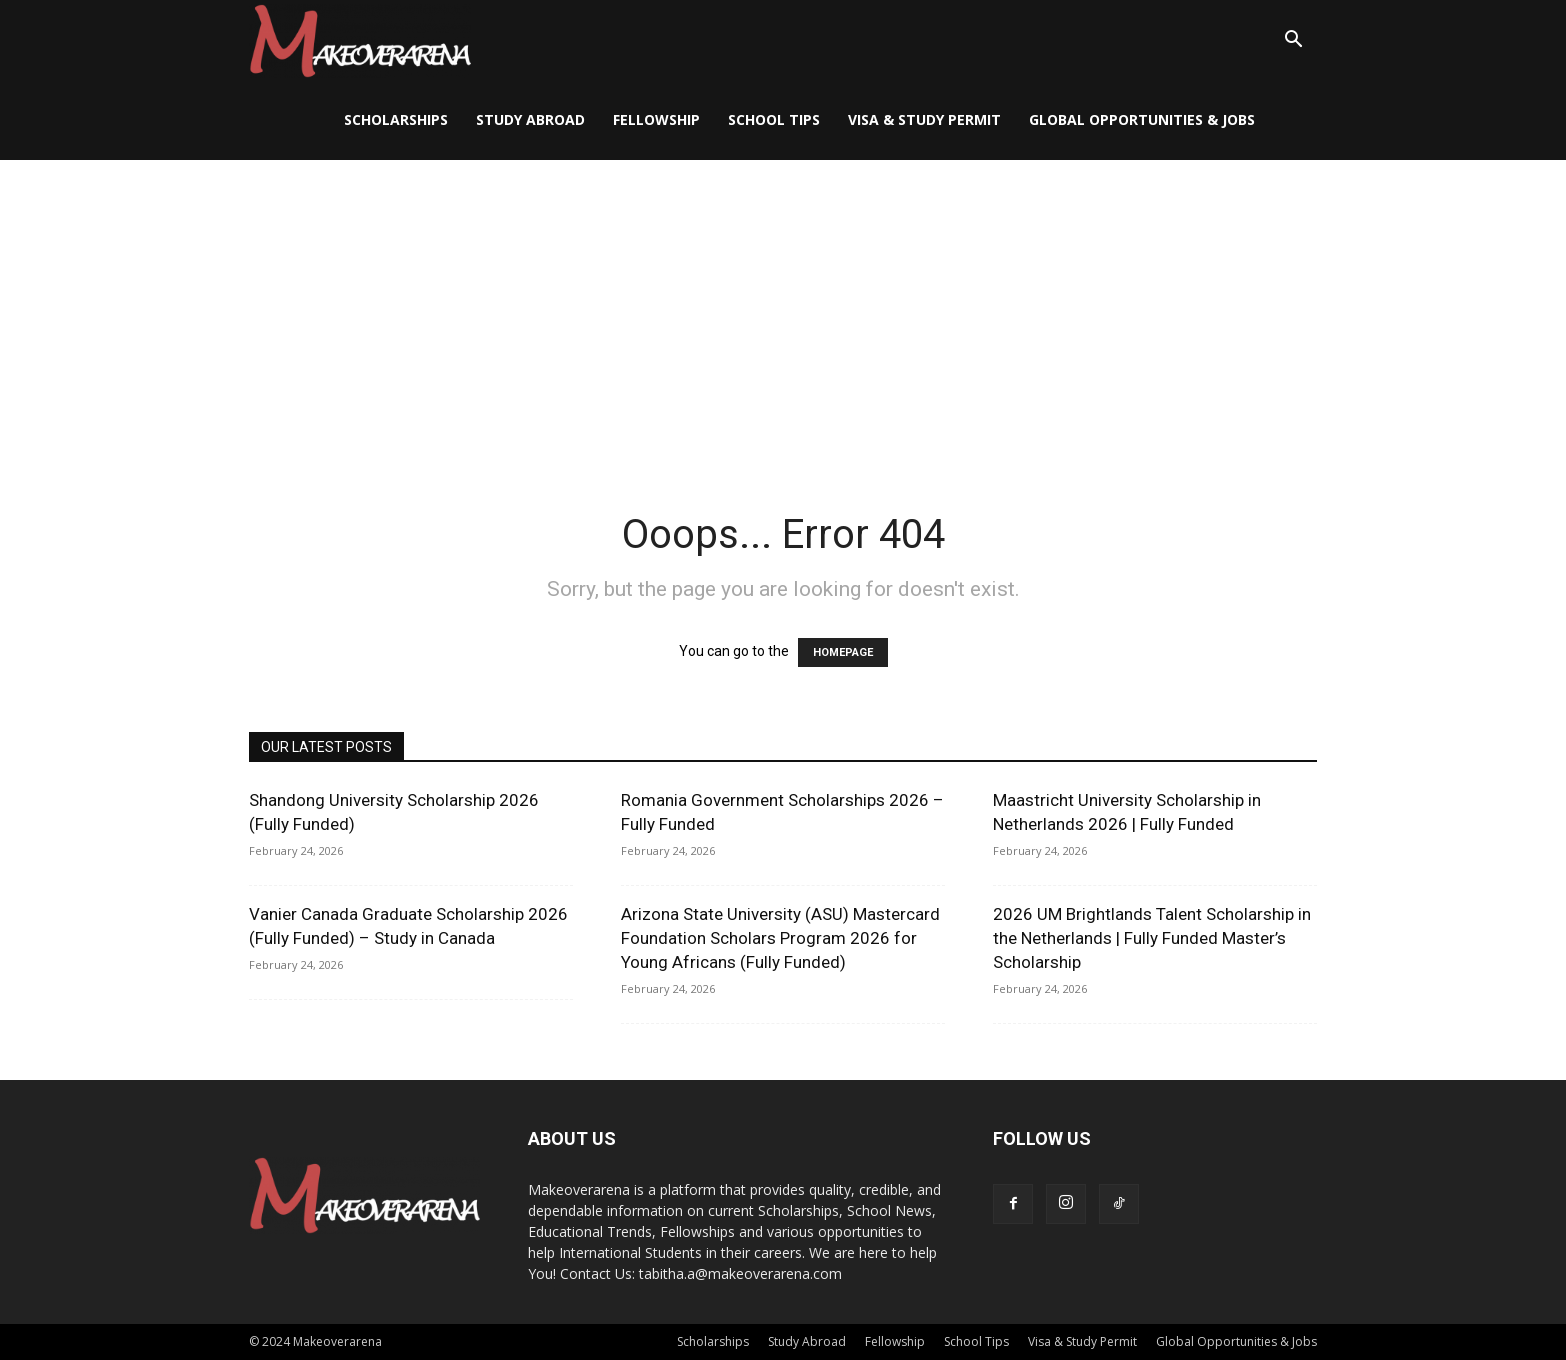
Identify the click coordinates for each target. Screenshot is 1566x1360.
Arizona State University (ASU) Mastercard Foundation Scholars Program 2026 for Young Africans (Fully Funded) (780, 938)
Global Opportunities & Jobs (1142, 119)
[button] (1293, 41)
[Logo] (360, 40)
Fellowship (656, 119)
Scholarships (396, 119)
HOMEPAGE (843, 652)
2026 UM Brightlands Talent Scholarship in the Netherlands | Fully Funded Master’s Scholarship (1152, 938)
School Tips (774, 119)
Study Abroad (530, 119)
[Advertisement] (783, 310)
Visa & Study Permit (924, 119)
